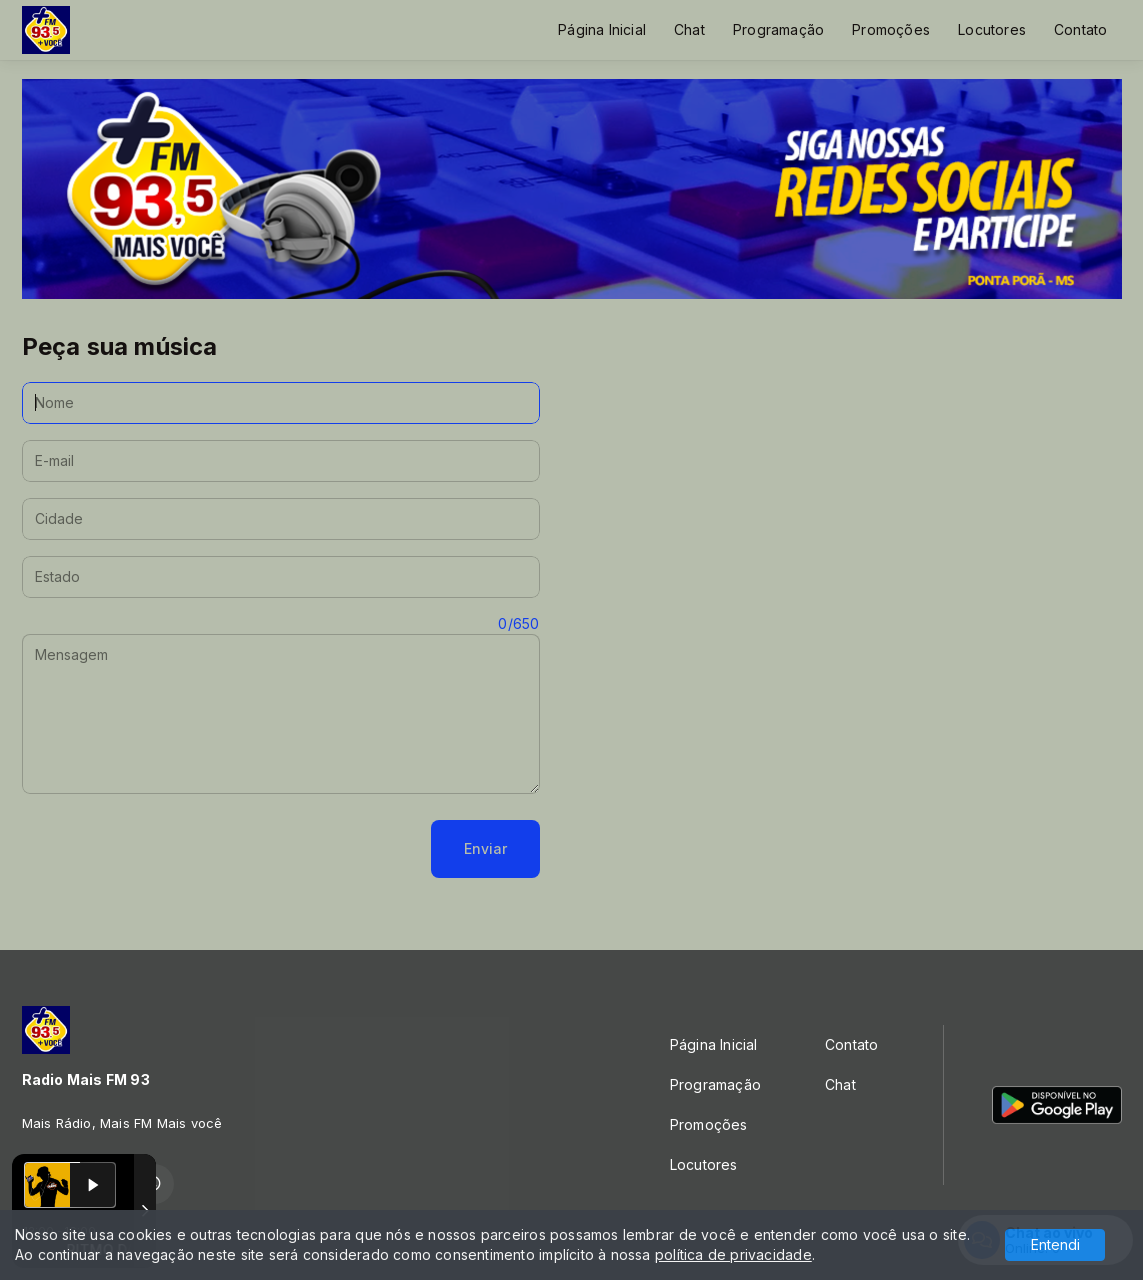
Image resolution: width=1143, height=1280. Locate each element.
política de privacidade (733, 1254)
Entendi (1055, 1244)
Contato (1080, 29)
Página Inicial (602, 29)
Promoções (891, 29)
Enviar (485, 848)
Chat (689, 29)
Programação (778, 29)
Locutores (992, 29)
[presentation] (174, 849)
